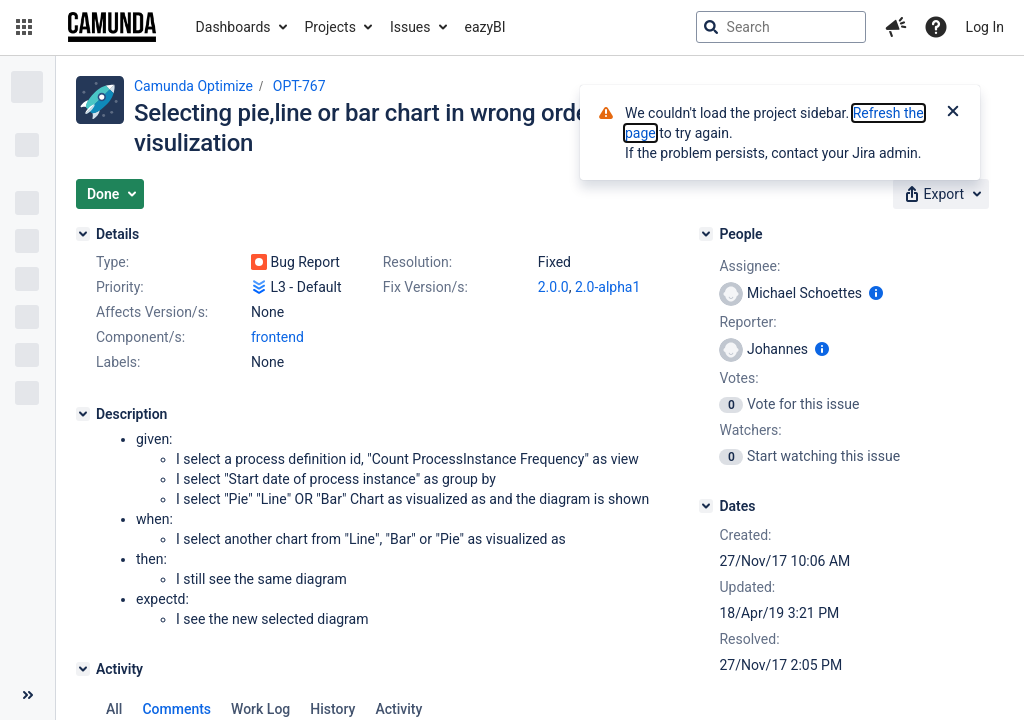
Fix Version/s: (425, 287)
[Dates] (706, 506)
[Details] (83, 234)
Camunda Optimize (193, 86)
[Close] (953, 113)
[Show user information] (876, 293)
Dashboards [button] (233, 27)
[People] (706, 234)
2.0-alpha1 (607, 287)
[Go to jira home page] (112, 27)
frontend (277, 337)
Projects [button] (330, 27)
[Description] (83, 414)
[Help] (936, 27)
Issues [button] (410, 27)
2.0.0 (553, 287)
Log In (985, 27)
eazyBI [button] (485, 27)
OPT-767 (299, 86)
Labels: (118, 362)
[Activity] (83, 669)
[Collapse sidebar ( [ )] (27, 695)
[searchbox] (781, 27)
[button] (24, 27)
